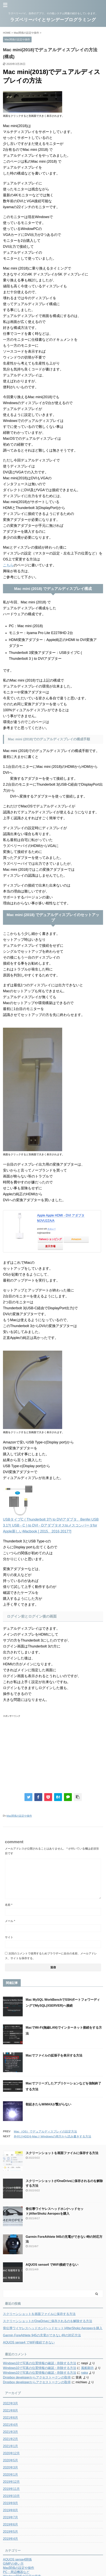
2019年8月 (10, 2510)
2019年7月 (10, 2517)
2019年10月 (11, 2496)
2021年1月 (10, 2446)
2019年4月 (10, 2538)
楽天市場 (50, 1246)
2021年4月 (10, 2424)
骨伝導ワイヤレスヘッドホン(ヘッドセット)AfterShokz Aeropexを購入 (52, 2328)
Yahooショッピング (50, 1239)
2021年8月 (10, 2410)
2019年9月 (10, 2503)
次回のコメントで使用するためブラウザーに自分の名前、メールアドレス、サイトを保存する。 (51, 1956)
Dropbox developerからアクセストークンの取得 (37, 2377)
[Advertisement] (53, 1752)
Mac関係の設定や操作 (19, 1815)
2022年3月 (10, 2403)
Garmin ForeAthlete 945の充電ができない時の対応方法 (42, 2335)
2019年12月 (11, 2481)
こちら (8, 565)
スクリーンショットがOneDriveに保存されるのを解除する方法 (47, 2321)
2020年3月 (10, 2467)
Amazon (76, 1239)
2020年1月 (10, 2474)
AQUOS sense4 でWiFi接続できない (52, 2264)
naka (84, 2372)
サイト (9, 1937)
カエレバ (51, 1229)
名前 (8, 1904)
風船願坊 (87, 2368)
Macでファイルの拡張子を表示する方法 (54, 2055)
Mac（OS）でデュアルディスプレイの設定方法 (45, 2131)
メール (10, 1921)
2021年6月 (10, 2417)
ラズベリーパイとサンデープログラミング (53, 19)
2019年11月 (11, 2489)
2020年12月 (11, 2453)
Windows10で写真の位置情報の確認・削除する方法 (39, 2363)
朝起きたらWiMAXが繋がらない (48, 2104)
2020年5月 (10, 2460)
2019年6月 (10, 2524)
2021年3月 (10, 2432)
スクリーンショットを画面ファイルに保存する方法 (62, 2153)
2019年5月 (10, 2531)
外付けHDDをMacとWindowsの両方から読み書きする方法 (52, 2136)
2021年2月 (10, 2439)
